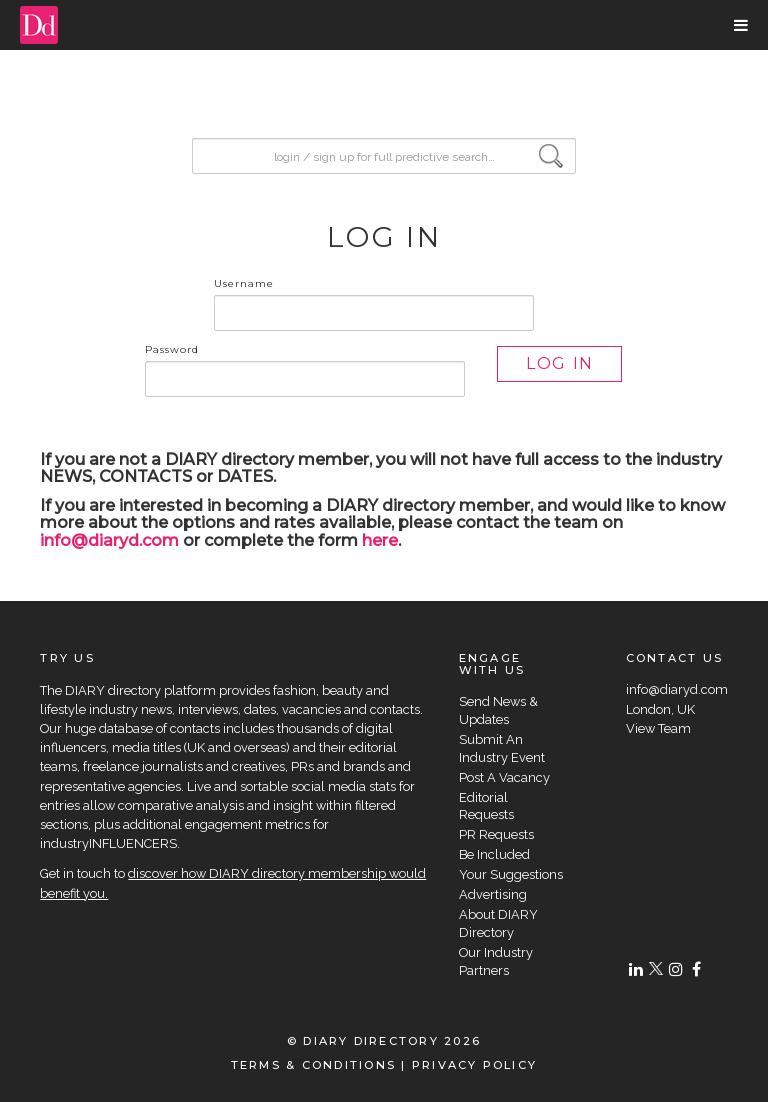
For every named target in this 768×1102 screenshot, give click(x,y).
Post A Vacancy (504, 777)
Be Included (494, 854)
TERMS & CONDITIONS (313, 1065)
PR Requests (496, 834)
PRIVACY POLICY (474, 1065)
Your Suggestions (511, 874)
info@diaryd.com (109, 540)
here (380, 540)
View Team (658, 728)
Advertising (493, 894)
